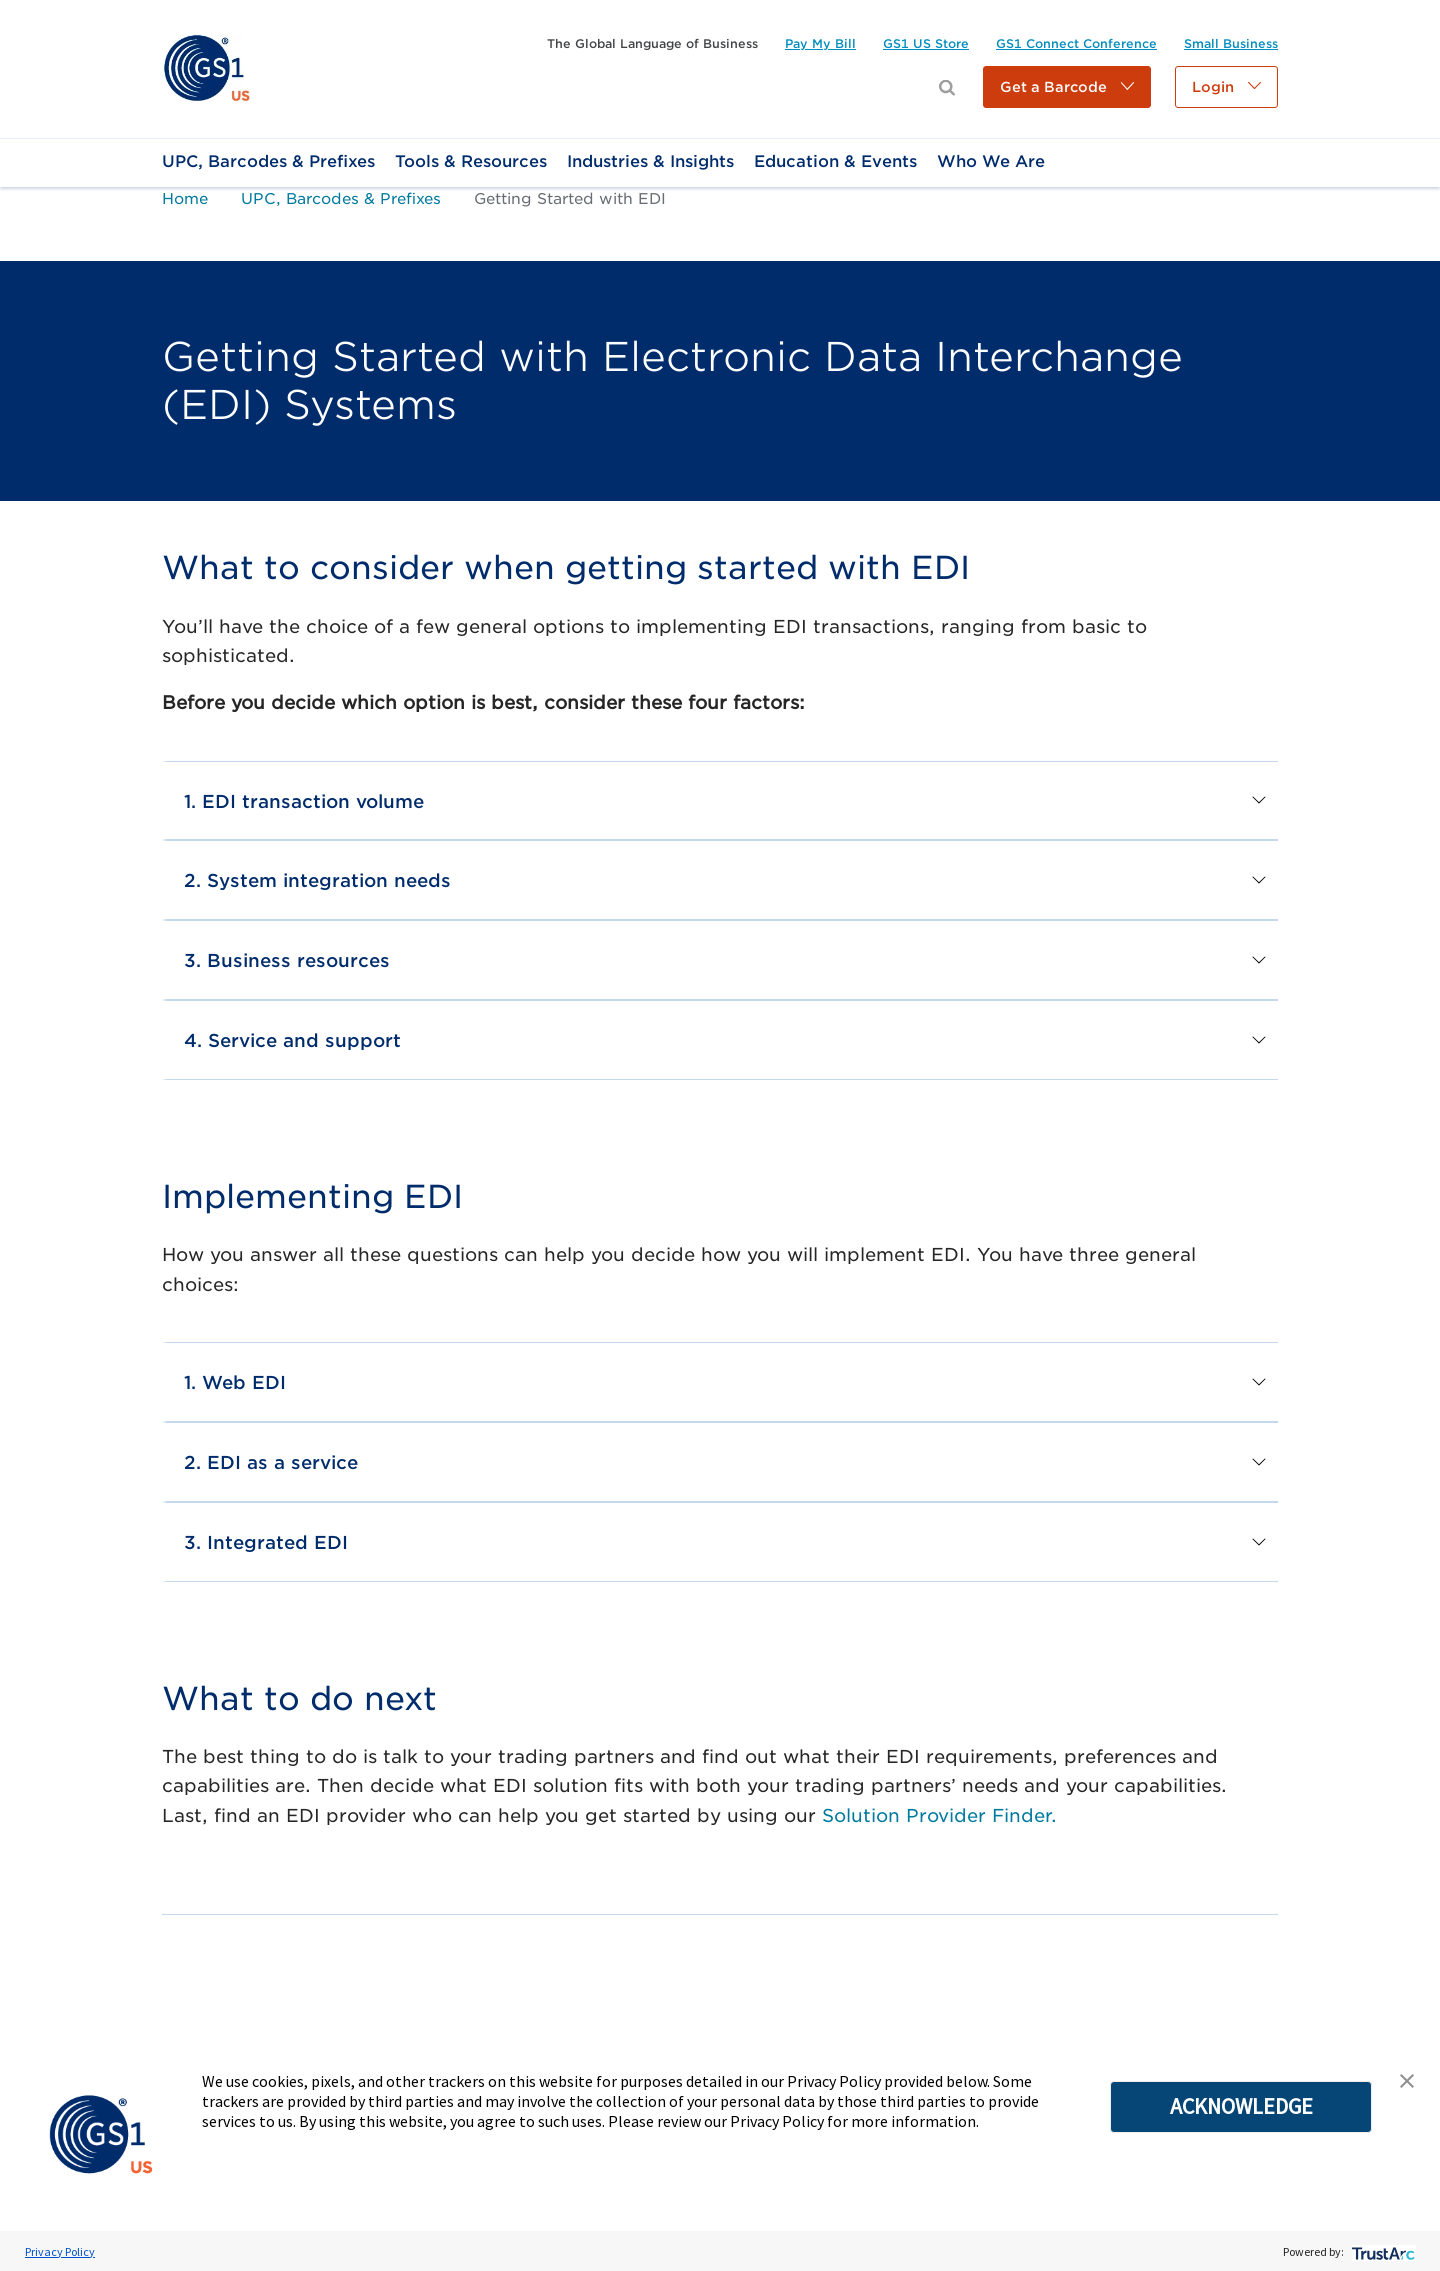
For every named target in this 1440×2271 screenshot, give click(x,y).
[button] (1067, 87)
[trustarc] (1381, 2251)
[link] (206, 67)
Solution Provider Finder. (939, 1815)
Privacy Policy (60, 2251)
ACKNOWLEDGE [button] (1241, 2106)
